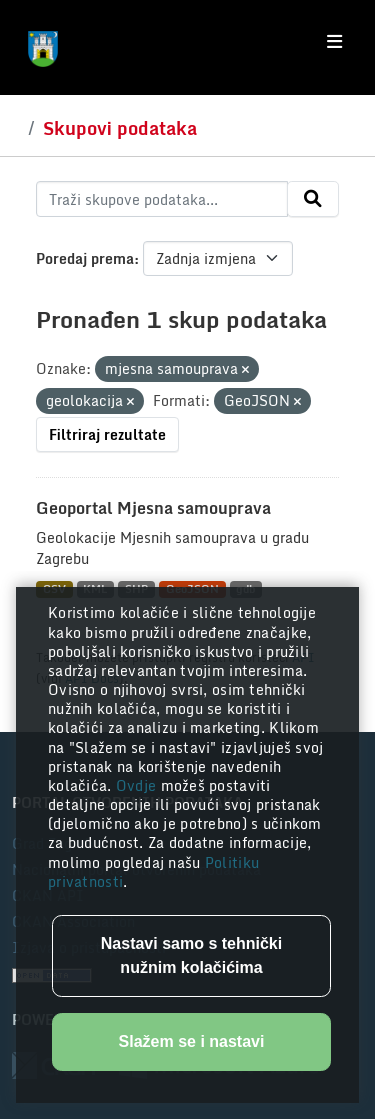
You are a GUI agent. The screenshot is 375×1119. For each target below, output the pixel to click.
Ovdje (138, 785)
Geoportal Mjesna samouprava (153, 508)
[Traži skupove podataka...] (162, 199)
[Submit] (313, 199)
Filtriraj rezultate (107, 434)
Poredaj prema (85, 258)
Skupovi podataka (120, 128)
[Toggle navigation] (334, 42)
